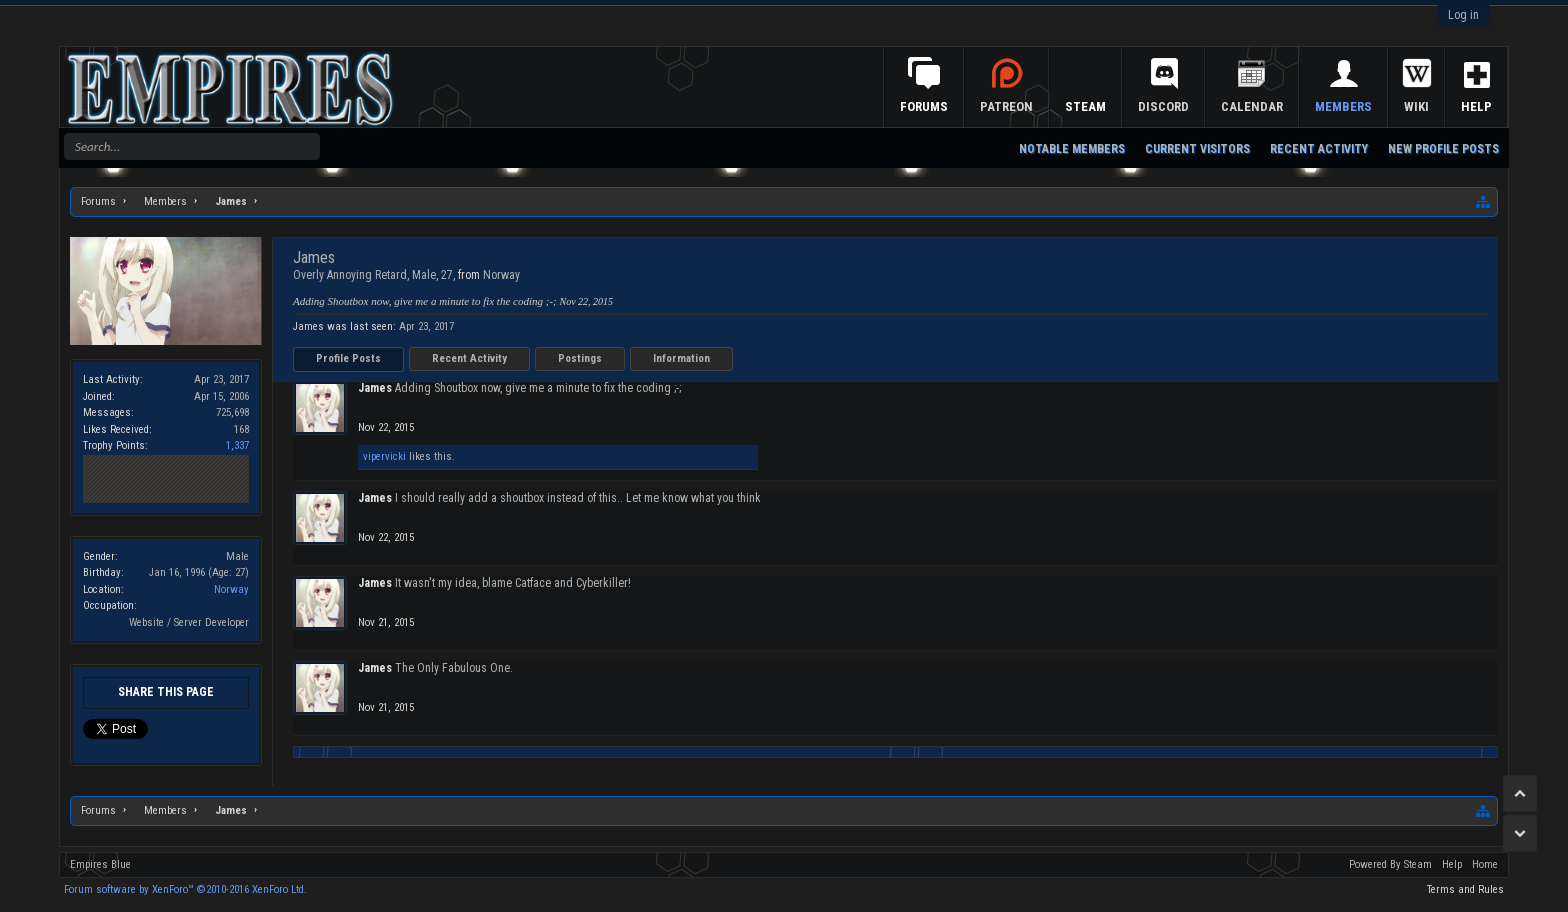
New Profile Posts (1443, 149)
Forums (924, 106)
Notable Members (1072, 149)
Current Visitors (1197, 149)
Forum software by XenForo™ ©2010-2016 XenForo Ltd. (185, 889)
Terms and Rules (1465, 889)
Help (1476, 106)
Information (681, 358)
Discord (1163, 106)
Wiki (1416, 106)
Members (1343, 106)
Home (1485, 864)
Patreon (1006, 106)
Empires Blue (100, 864)
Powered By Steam (1390, 864)
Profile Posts (348, 358)
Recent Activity (469, 358)
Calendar (1252, 106)
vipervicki (384, 456)
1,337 (237, 445)
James (375, 388)
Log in (1463, 15)
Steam (1085, 106)
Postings (580, 358)
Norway (231, 589)
